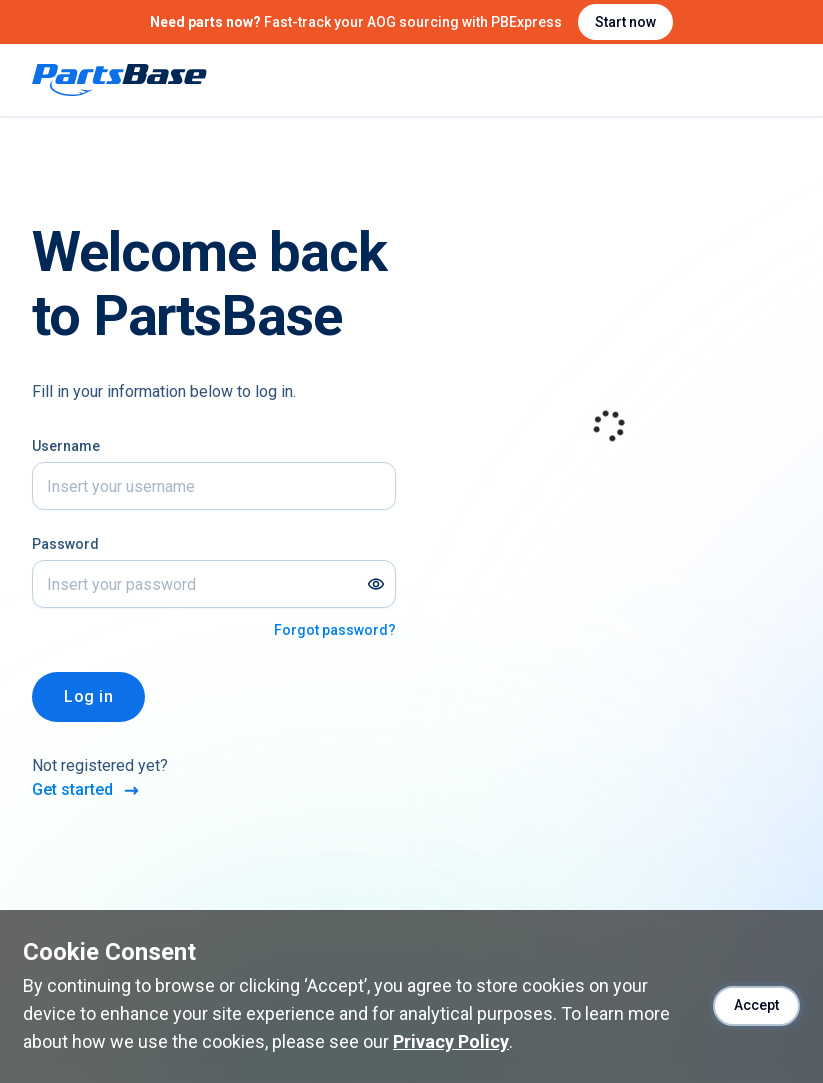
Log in (88, 696)
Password (65, 544)
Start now (625, 22)
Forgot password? (335, 630)
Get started (87, 790)
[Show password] (376, 584)
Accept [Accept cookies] (756, 1005)
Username (66, 446)
